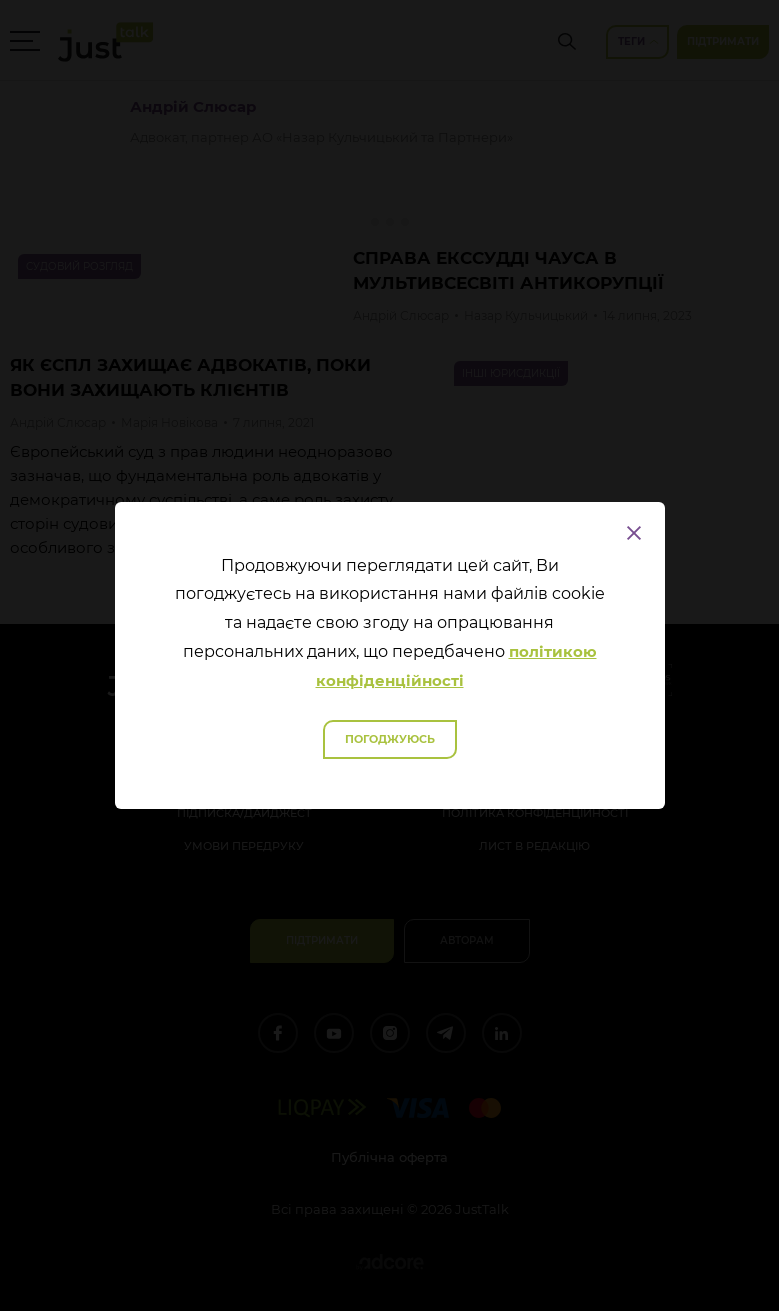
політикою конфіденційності (456, 666)
